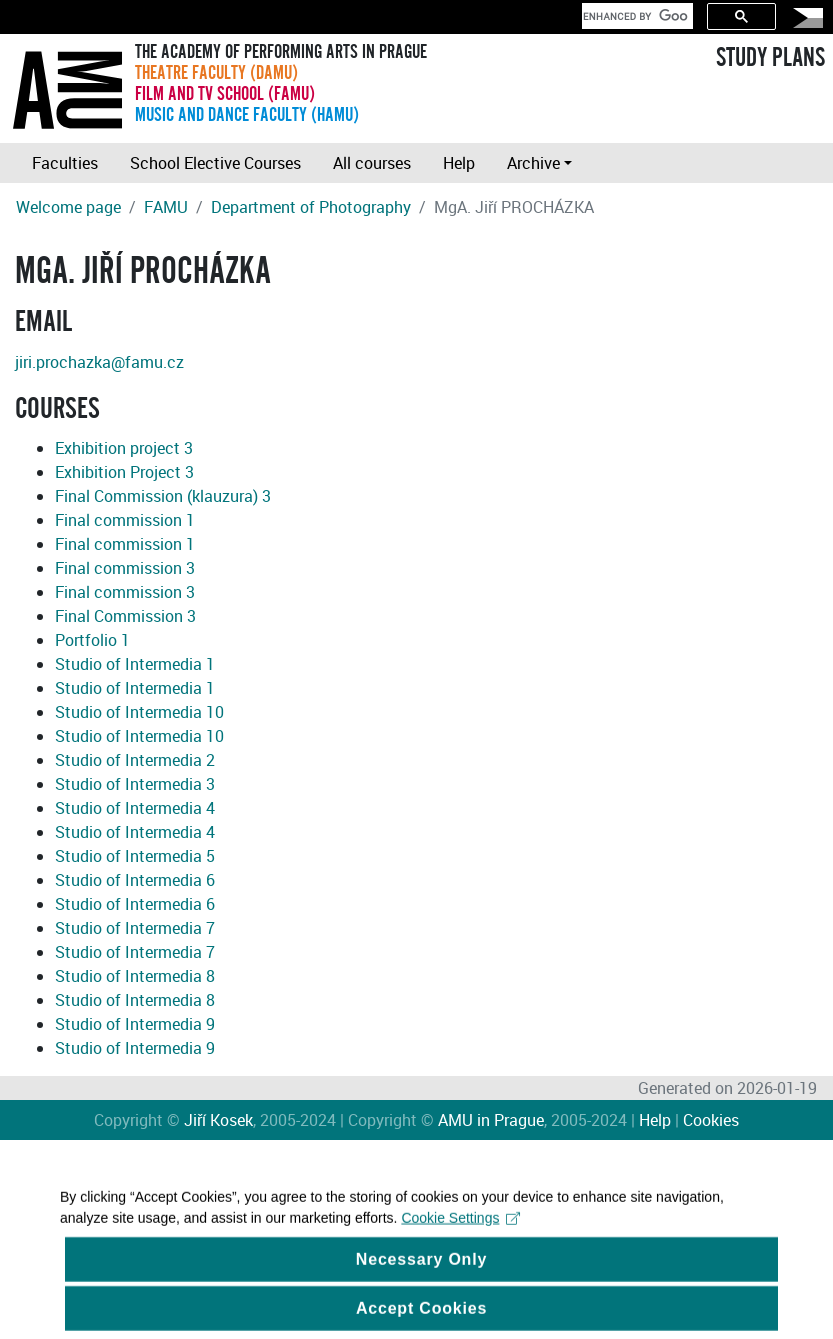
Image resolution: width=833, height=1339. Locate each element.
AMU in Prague (491, 1120)
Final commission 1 (125, 520)
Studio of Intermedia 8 (135, 976)
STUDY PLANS (770, 58)
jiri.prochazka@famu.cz (99, 362)
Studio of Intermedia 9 (135, 1024)
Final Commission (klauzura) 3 (163, 496)
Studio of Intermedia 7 (135, 928)
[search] (635, 16)
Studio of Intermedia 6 (135, 880)
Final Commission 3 (125, 616)
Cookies (711, 1120)
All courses (372, 163)
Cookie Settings (460, 1229)
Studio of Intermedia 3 (135, 784)
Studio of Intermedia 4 (135, 808)
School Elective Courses (215, 163)
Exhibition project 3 (124, 448)
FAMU (166, 207)
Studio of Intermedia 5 (135, 856)
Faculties (65, 163)
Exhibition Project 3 (124, 472)
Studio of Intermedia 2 (135, 760)
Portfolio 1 (92, 640)
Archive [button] (533, 163)
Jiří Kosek (218, 1120)
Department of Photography (311, 207)
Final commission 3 (125, 568)
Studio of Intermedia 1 (135, 664)
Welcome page (68, 207)
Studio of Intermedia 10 (139, 712)
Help (459, 163)
